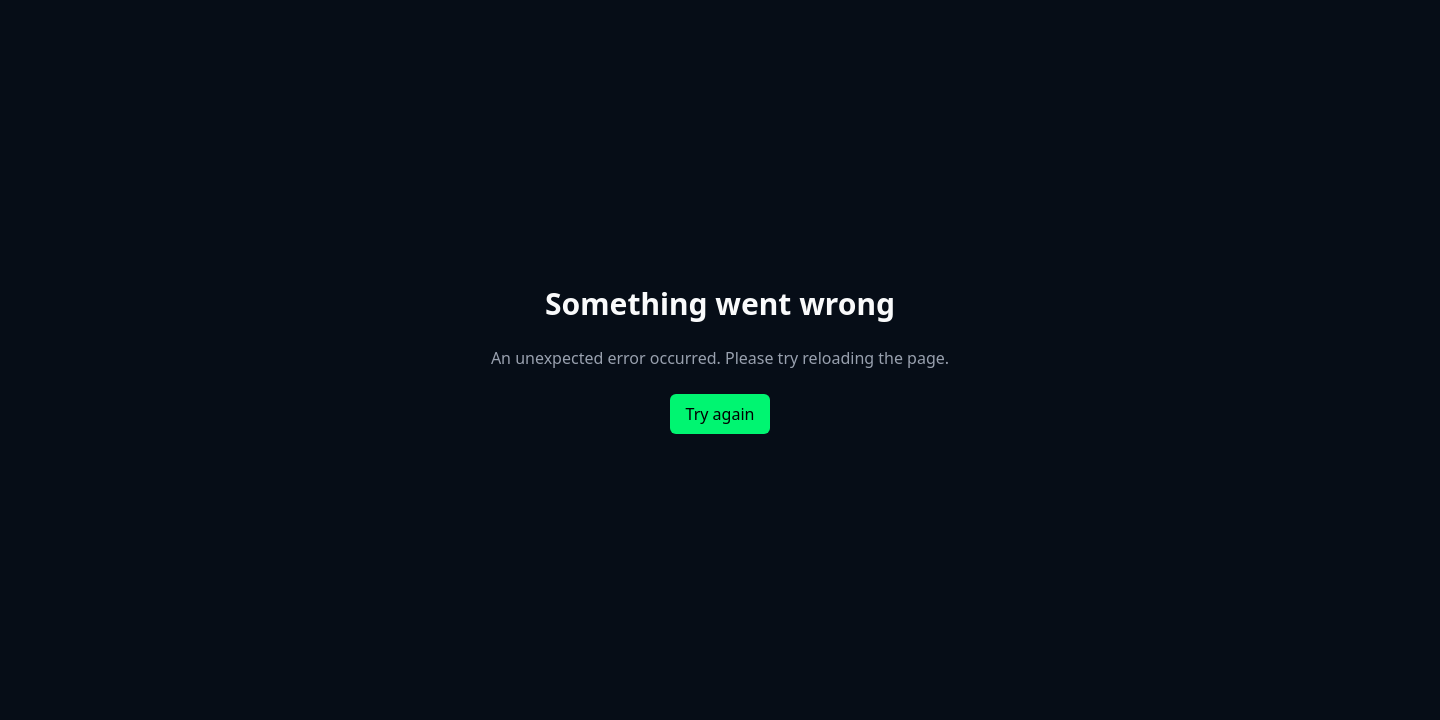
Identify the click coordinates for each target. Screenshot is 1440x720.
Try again (720, 414)
